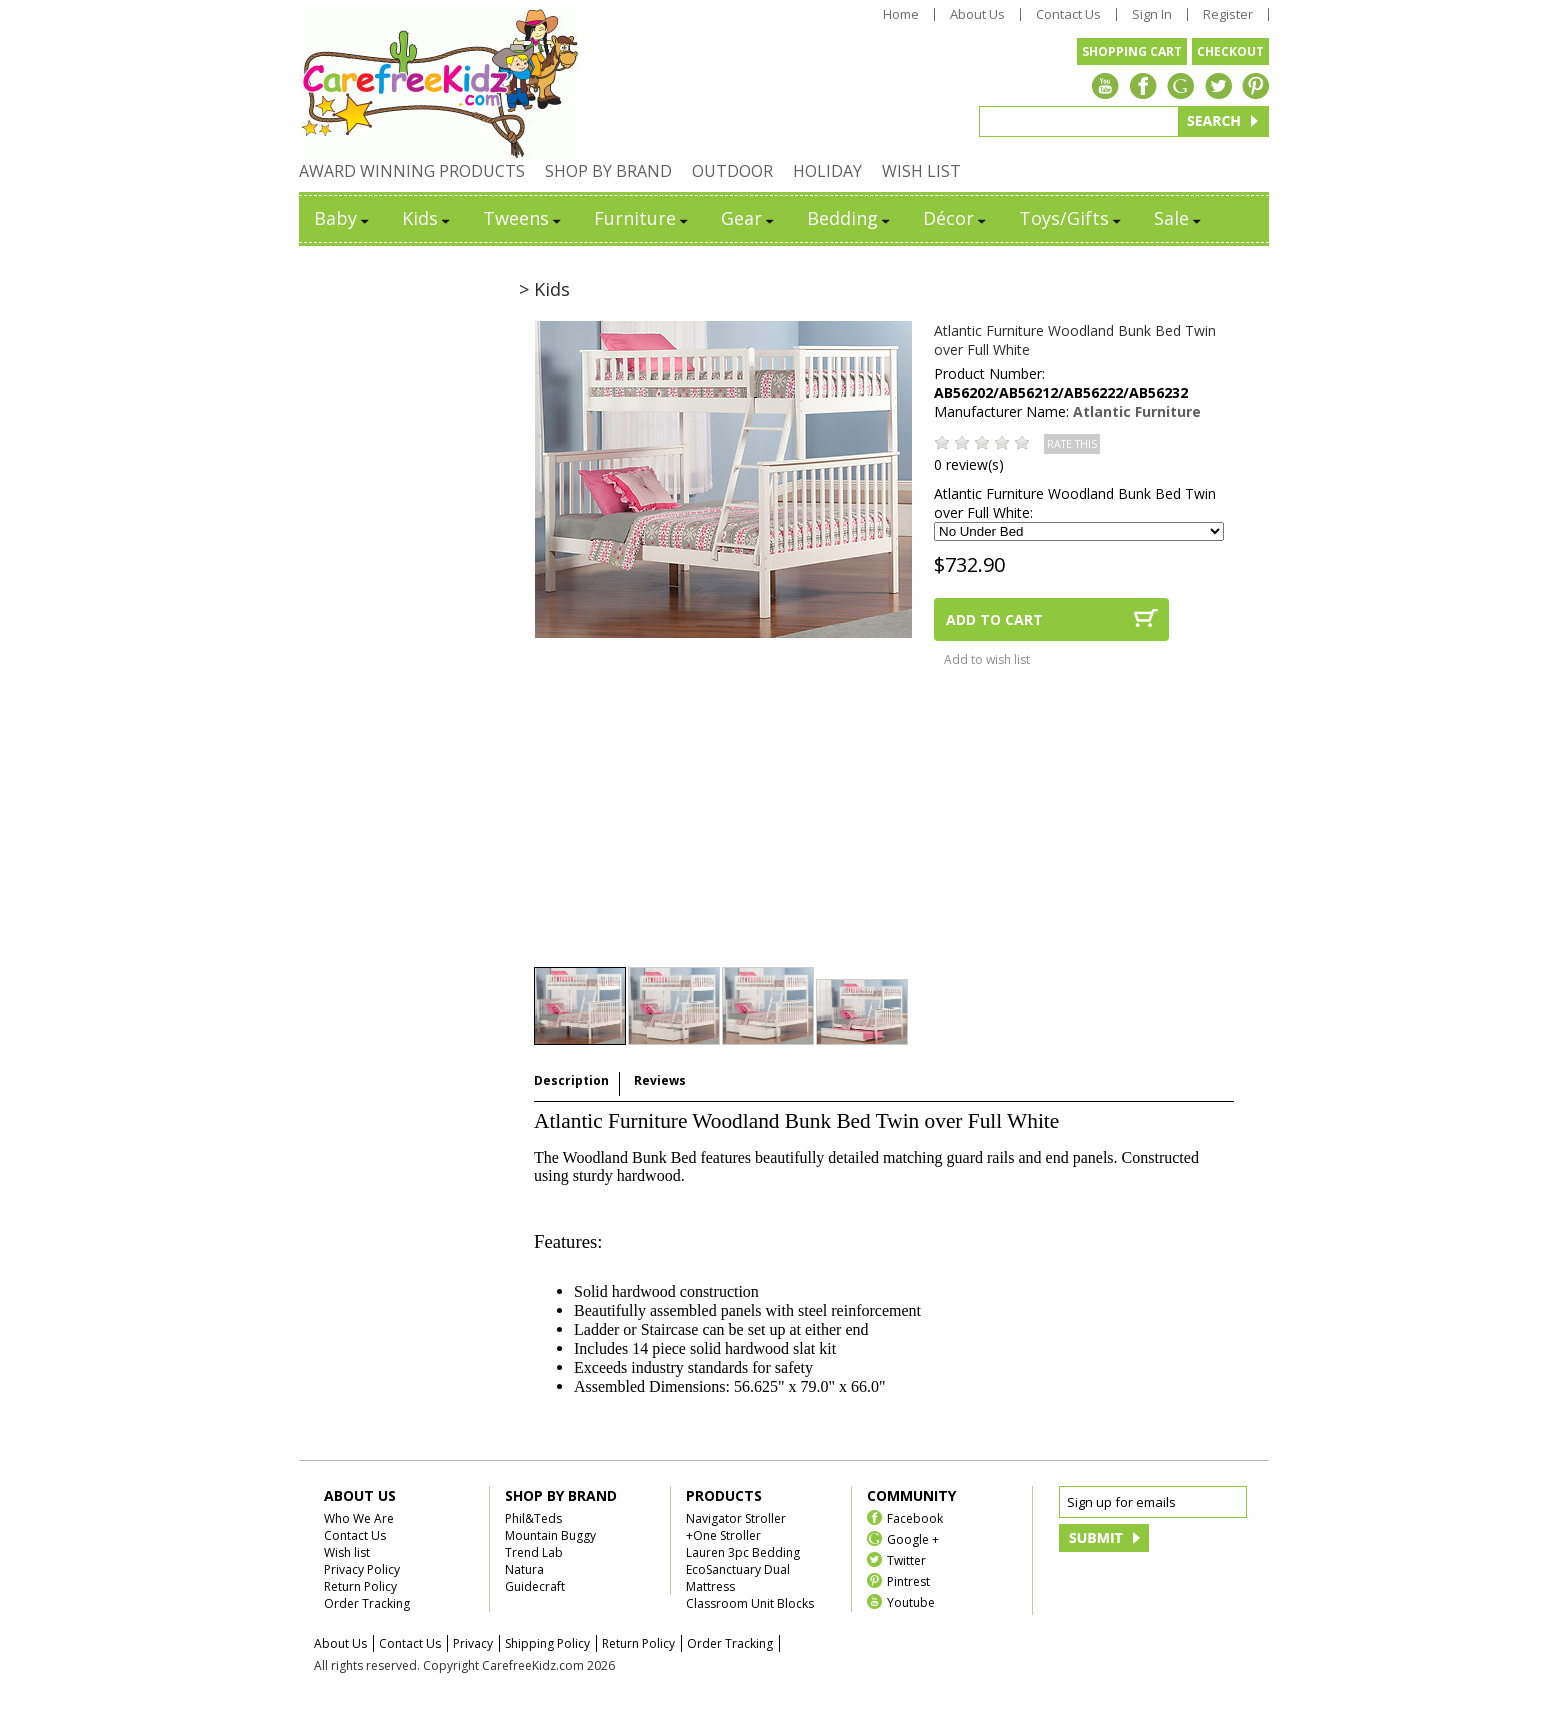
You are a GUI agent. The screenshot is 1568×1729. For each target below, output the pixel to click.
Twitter (906, 1559)
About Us (977, 14)
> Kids (544, 289)
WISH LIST (921, 171)
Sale (1179, 218)
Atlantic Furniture (1137, 411)
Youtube (911, 1601)
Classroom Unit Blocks (750, 1603)
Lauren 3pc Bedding (743, 1552)
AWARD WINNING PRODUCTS (412, 171)
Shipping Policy (547, 1643)
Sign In (1152, 14)
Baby (343, 218)
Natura (524, 1569)
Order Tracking (367, 1603)
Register (1228, 14)
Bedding (850, 218)
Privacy (473, 1643)
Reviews (660, 1080)
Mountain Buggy (550, 1535)
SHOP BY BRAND (608, 171)
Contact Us (1068, 14)
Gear (749, 218)
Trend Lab (534, 1552)
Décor (956, 218)
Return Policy (360, 1586)
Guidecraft (535, 1586)
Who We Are (359, 1518)
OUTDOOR (732, 171)
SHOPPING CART (1132, 51)
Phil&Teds (533, 1518)
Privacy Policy (362, 1569)
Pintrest (908, 1580)
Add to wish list (987, 659)
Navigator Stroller (736, 1518)
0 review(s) (969, 464)
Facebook (915, 1517)
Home (901, 14)
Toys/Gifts (1071, 218)
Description (571, 1080)
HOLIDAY (827, 171)
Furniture (642, 218)
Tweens (523, 218)
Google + (913, 1538)
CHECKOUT (1230, 51)
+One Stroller (723, 1535)
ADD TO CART (994, 619)
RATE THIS (1072, 444)
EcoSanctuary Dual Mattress (738, 1578)
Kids (427, 218)
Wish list (347, 1552)
